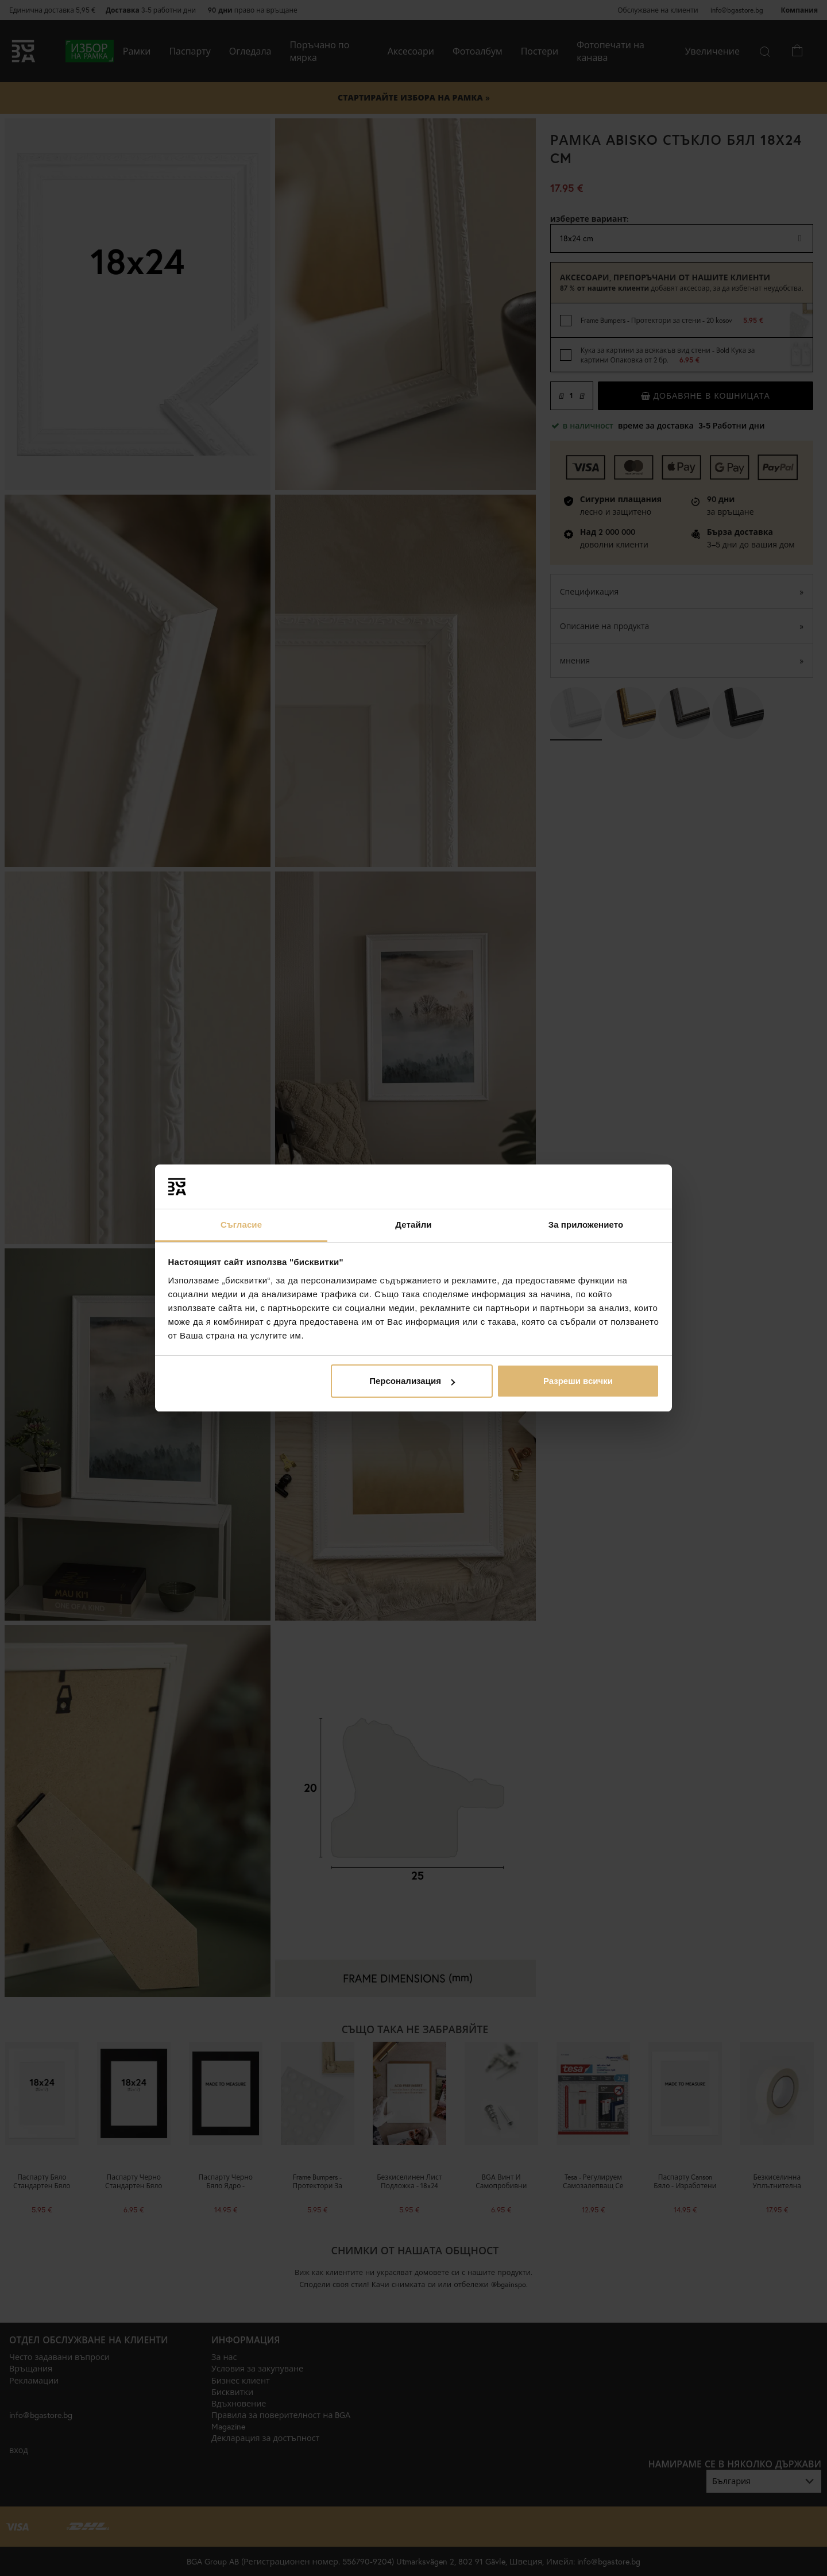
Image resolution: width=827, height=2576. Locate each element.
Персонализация (412, 1381)
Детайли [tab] (413, 1224)
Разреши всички (578, 1381)
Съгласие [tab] (241, 1224)
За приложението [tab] (586, 1224)
